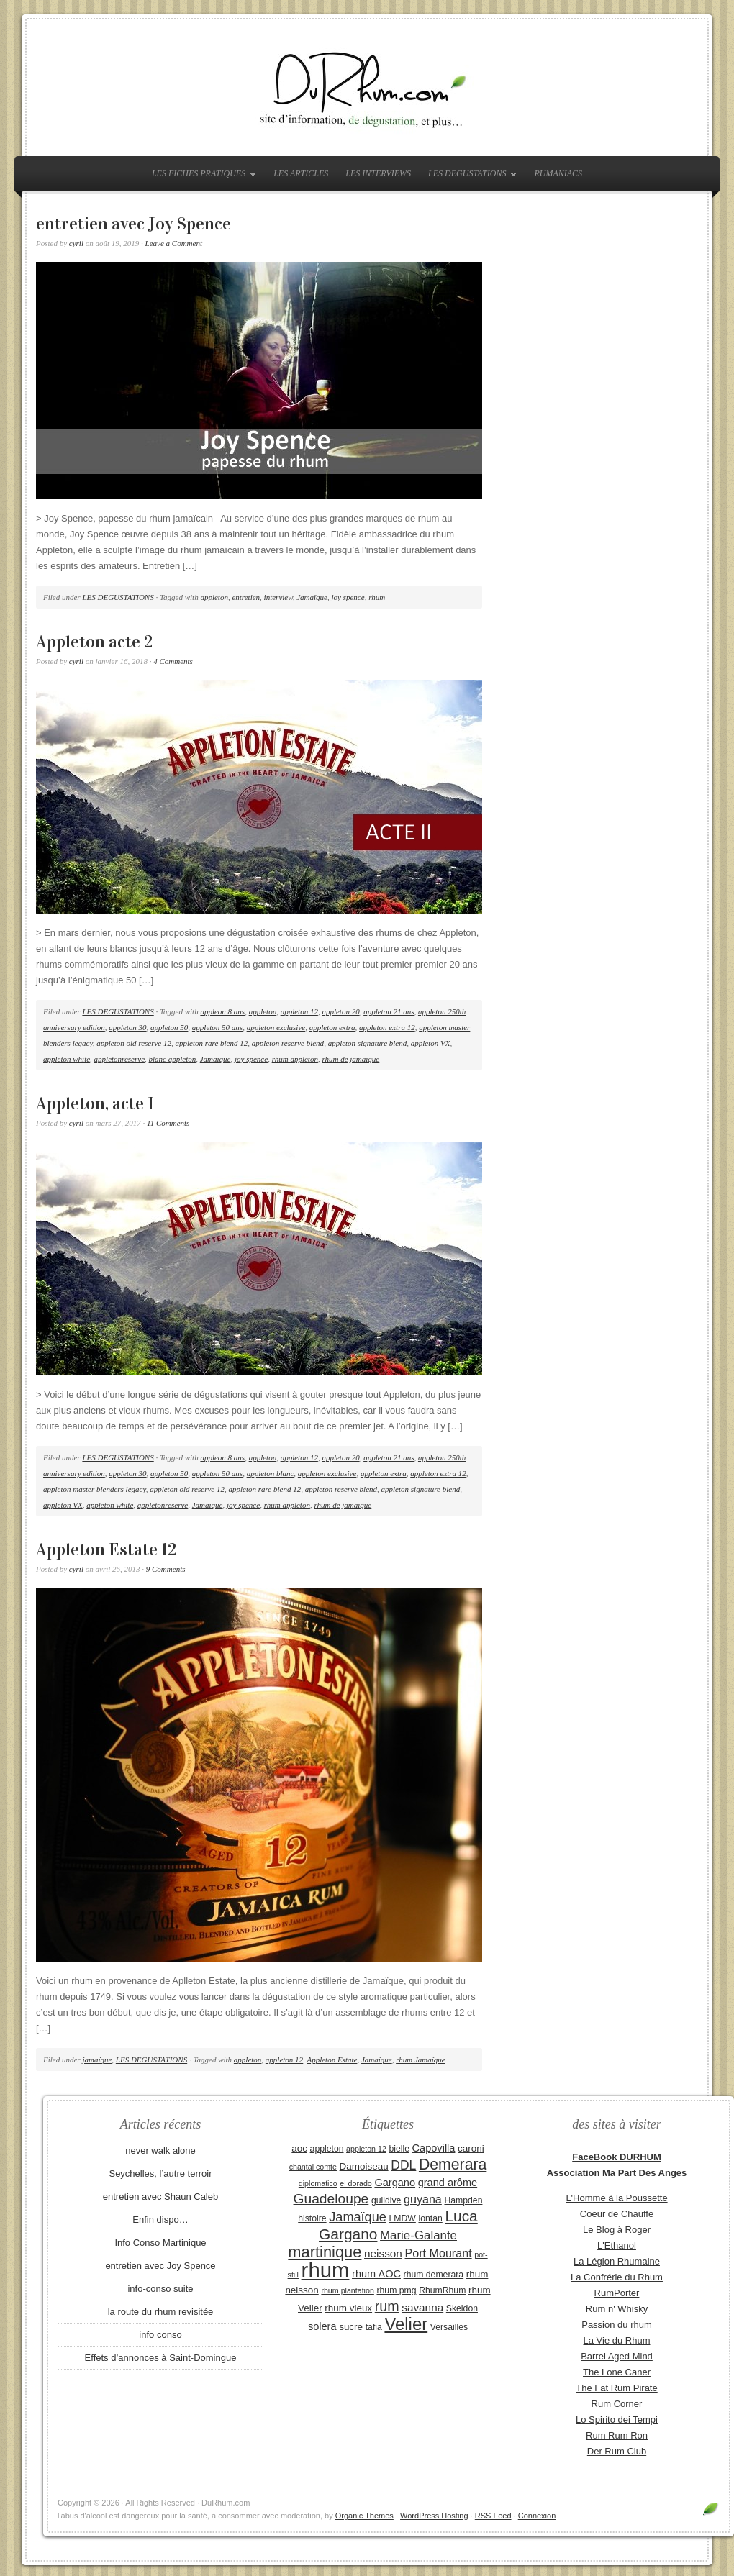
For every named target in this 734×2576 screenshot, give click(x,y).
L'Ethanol (616, 2245)
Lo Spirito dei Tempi (617, 2419)
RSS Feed (493, 2515)
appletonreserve (119, 1059)
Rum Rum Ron (617, 2435)
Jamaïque (311, 597)
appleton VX (430, 1043)
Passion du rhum (616, 2324)
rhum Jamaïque (420, 2059)
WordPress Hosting (434, 2515)
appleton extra (332, 1027)
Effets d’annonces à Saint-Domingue (161, 2357)
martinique (324, 2252)
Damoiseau (364, 2166)
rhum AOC (376, 2274)
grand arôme (447, 2182)
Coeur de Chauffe (616, 2213)
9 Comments (166, 1569)
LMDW (402, 2218)
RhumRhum (442, 2290)
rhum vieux (348, 2308)
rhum (376, 597)
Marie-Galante (418, 2235)
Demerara (452, 2164)
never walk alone (160, 2150)
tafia (374, 2327)
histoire (312, 2218)
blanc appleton (172, 1059)
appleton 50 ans (217, 1027)
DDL (403, 2165)
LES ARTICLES (300, 173)
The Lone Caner (617, 2372)
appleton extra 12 (387, 1027)
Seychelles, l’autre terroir (160, 2173)
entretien (246, 597)
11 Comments (168, 1123)
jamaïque (97, 2059)
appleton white (66, 1059)
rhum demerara (434, 2275)
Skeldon (462, 2308)
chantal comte (313, 2166)
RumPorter (617, 2293)
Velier (405, 2324)
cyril (76, 243)
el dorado (355, 2183)
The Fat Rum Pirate (616, 2387)
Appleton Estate (332, 2059)
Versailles (449, 2327)
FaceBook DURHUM (616, 2157)
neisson (383, 2253)
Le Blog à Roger (617, 2229)
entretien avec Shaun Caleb (160, 2196)
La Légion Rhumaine (617, 2261)
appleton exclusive (276, 1027)
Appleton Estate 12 (106, 1549)
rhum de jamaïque (350, 1059)
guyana (423, 2199)
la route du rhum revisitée (161, 2311)
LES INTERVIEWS (378, 173)
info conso (160, 2334)
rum (387, 2306)
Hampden (463, 2200)
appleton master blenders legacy (94, 1489)
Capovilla (434, 2148)
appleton (214, 597)
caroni (471, 2148)
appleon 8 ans (222, 1011)
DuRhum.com (367, 87)
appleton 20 (340, 1011)
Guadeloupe (331, 2198)
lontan (430, 2218)
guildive (386, 2200)
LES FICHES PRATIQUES (200, 176)
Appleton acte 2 (94, 641)
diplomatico (318, 2183)
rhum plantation (347, 2290)
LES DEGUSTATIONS (469, 176)
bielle (399, 2149)
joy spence (348, 597)
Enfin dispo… (160, 2219)
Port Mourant (438, 2253)
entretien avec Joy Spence (133, 224)
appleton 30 (127, 1027)
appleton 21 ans (388, 1011)
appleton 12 (299, 1011)
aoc (299, 2148)
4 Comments (173, 661)
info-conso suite (160, 2288)
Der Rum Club (616, 2451)
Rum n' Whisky (617, 2308)
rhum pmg (396, 2290)
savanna (422, 2307)
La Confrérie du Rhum (617, 2277)
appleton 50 (169, 1027)
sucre (351, 2326)
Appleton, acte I (95, 1103)
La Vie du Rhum (617, 2340)
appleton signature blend (367, 1043)
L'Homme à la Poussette (616, 2198)
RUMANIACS (558, 173)
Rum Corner (617, 2403)
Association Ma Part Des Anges (617, 2172)
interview (278, 597)
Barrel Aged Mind (617, 2356)
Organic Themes (364, 2515)
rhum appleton (295, 1059)
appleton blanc (270, 1473)
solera (322, 2326)
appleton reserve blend (288, 1043)
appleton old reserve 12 (133, 1043)
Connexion (537, 2515)
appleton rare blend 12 (212, 1043)
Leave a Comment (173, 243)
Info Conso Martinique (160, 2242)
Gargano (394, 2182)
